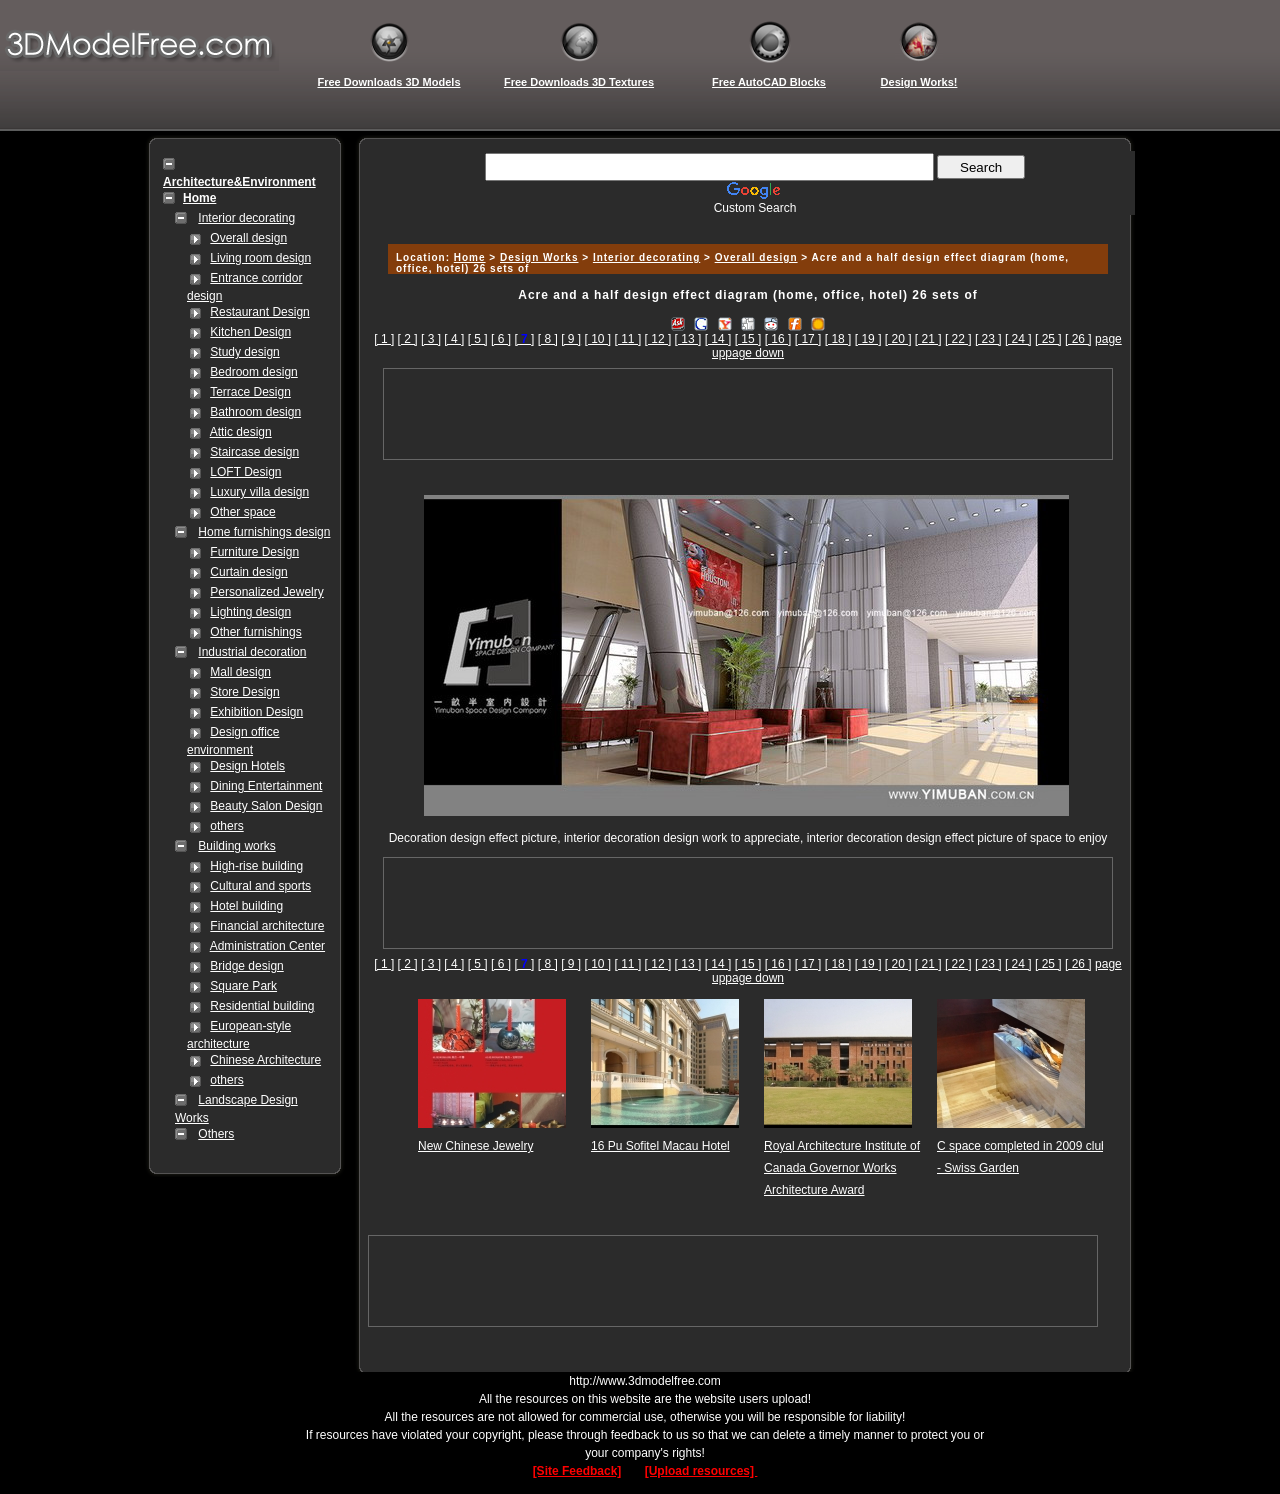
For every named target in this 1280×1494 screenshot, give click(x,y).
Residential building (262, 1006)
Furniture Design (254, 552)
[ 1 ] (384, 339)
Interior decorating (246, 218)
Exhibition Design (256, 712)
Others (216, 1134)
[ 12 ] (658, 339)
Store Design (244, 692)
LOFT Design (245, 472)
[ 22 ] (958, 339)
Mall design (240, 672)
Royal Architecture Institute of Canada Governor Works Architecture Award (842, 1168)
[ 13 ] (688, 339)
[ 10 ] (598, 339)
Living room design (260, 258)
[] (524, 339)
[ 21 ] (928, 339)
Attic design (241, 432)
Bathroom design (255, 412)
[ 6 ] (501, 339)
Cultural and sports (260, 886)
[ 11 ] (628, 339)
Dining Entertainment (266, 786)
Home (470, 257)
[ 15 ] (748, 339)
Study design (244, 352)
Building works (236, 846)
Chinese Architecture (265, 1060)
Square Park (243, 986)
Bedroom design (253, 372)
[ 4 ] (454, 339)
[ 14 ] (718, 339)
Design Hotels (247, 766)
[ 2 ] (408, 339)
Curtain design (248, 572)
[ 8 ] (548, 339)
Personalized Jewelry (266, 592)
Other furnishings (255, 632)
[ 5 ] (478, 339)
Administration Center (267, 946)
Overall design (248, 238)
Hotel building (246, 906)
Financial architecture (267, 926)
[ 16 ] (778, 339)
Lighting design (250, 612)
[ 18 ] (838, 339)
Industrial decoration (252, 652)
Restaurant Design (259, 312)
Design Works (539, 257)
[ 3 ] (431, 339)
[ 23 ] (988, 339)
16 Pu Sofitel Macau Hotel (660, 1146)
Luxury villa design (259, 492)
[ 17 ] (808, 339)
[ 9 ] (571, 339)
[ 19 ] (868, 339)
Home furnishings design (264, 532)
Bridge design (246, 966)
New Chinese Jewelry (475, 1146)
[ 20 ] (898, 339)
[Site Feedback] (577, 1471)
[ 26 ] (1078, 339)
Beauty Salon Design (266, 806)
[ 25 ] (1048, 339)
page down (754, 353)
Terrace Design (250, 392)
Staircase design (254, 452)
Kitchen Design (250, 332)
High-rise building (256, 866)
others (226, 826)
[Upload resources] (701, 1471)
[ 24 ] (1018, 339)
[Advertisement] (745, 222)
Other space (242, 512)
